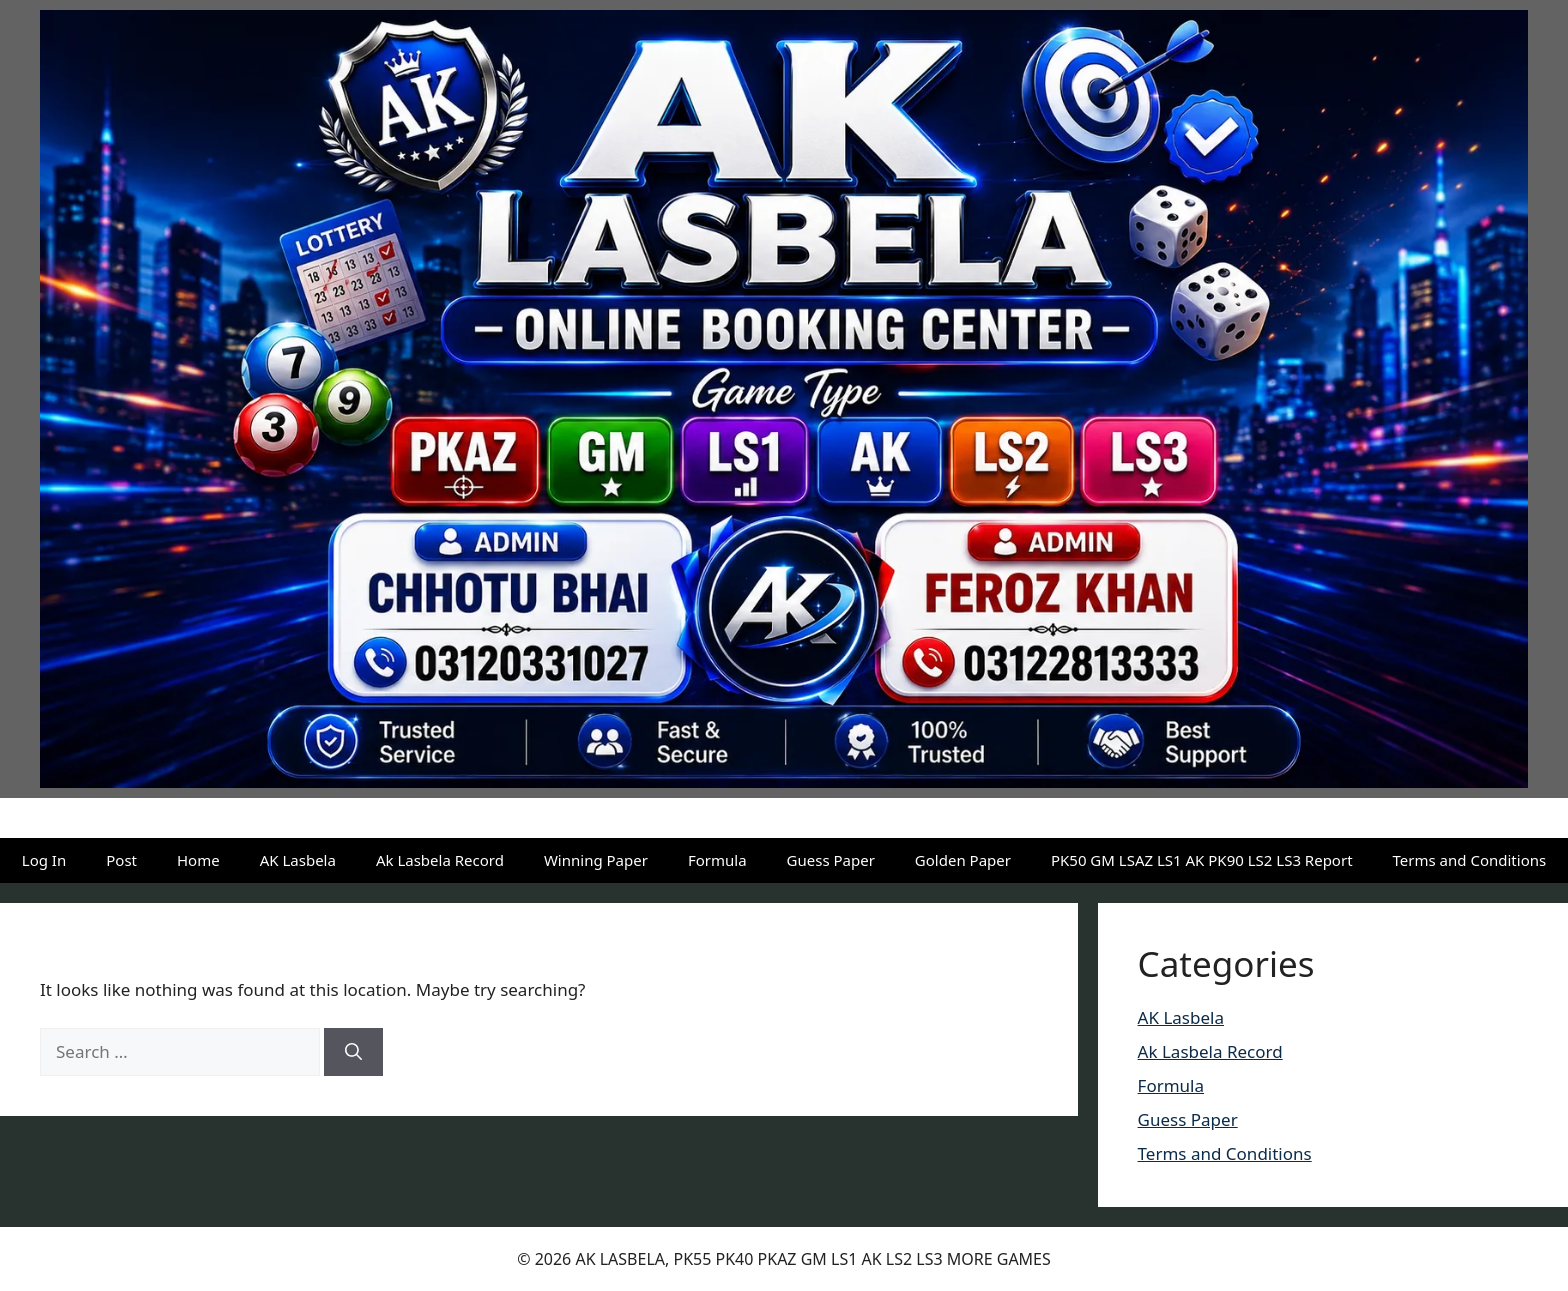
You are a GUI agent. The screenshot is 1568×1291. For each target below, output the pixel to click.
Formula (717, 860)
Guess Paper (831, 860)
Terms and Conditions (1470, 860)
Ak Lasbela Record (440, 860)
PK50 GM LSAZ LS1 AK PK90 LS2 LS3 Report (1202, 860)
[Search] (353, 1052)
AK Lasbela (298, 860)
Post (121, 860)
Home (198, 860)
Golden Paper (963, 860)
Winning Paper (596, 860)
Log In (44, 860)
